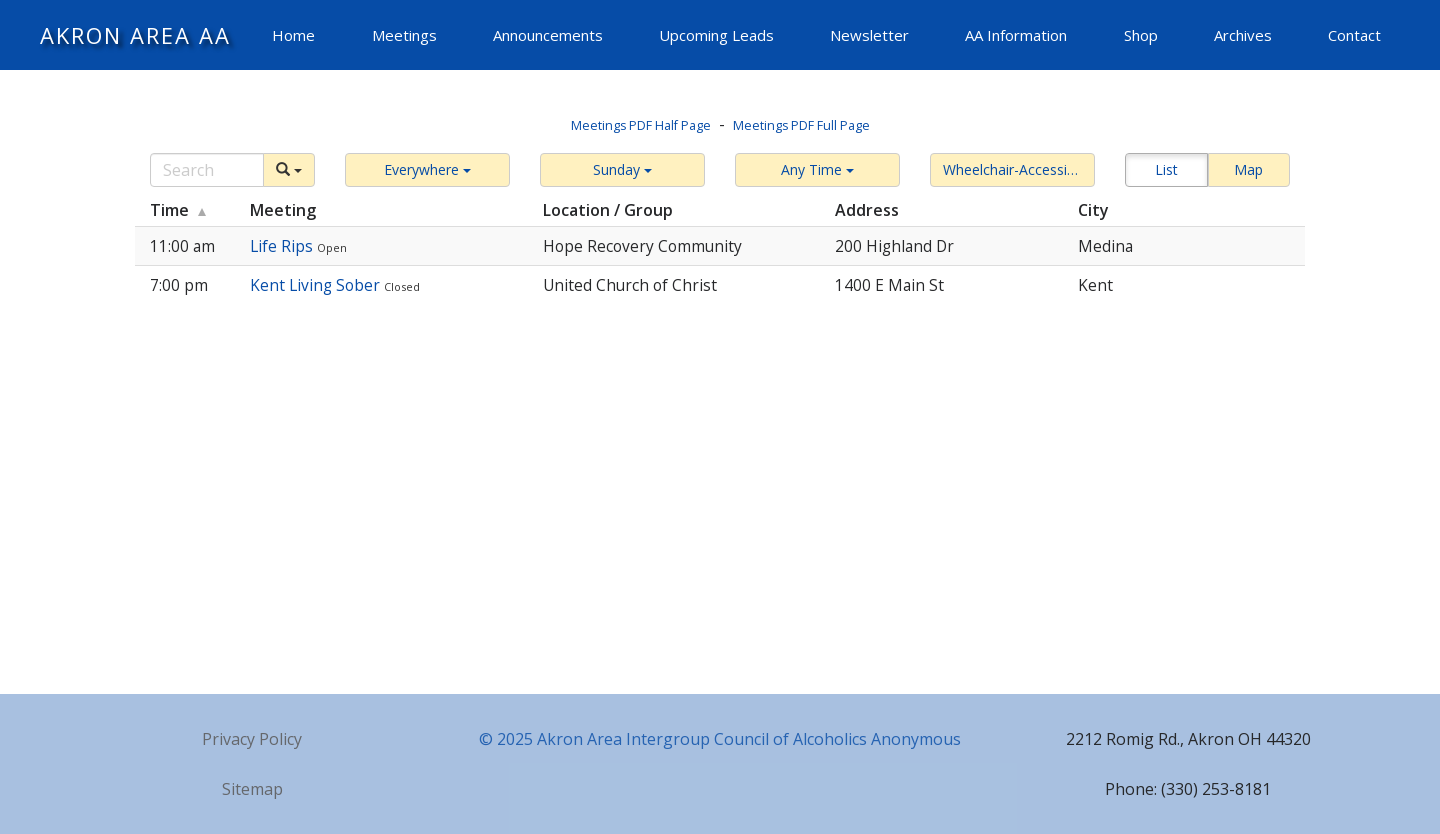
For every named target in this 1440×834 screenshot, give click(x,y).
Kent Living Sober (317, 285)
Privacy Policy (252, 739)
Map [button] (1248, 169)
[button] (427, 170)
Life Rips (283, 246)
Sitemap (252, 789)
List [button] (1166, 169)
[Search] (207, 170)
